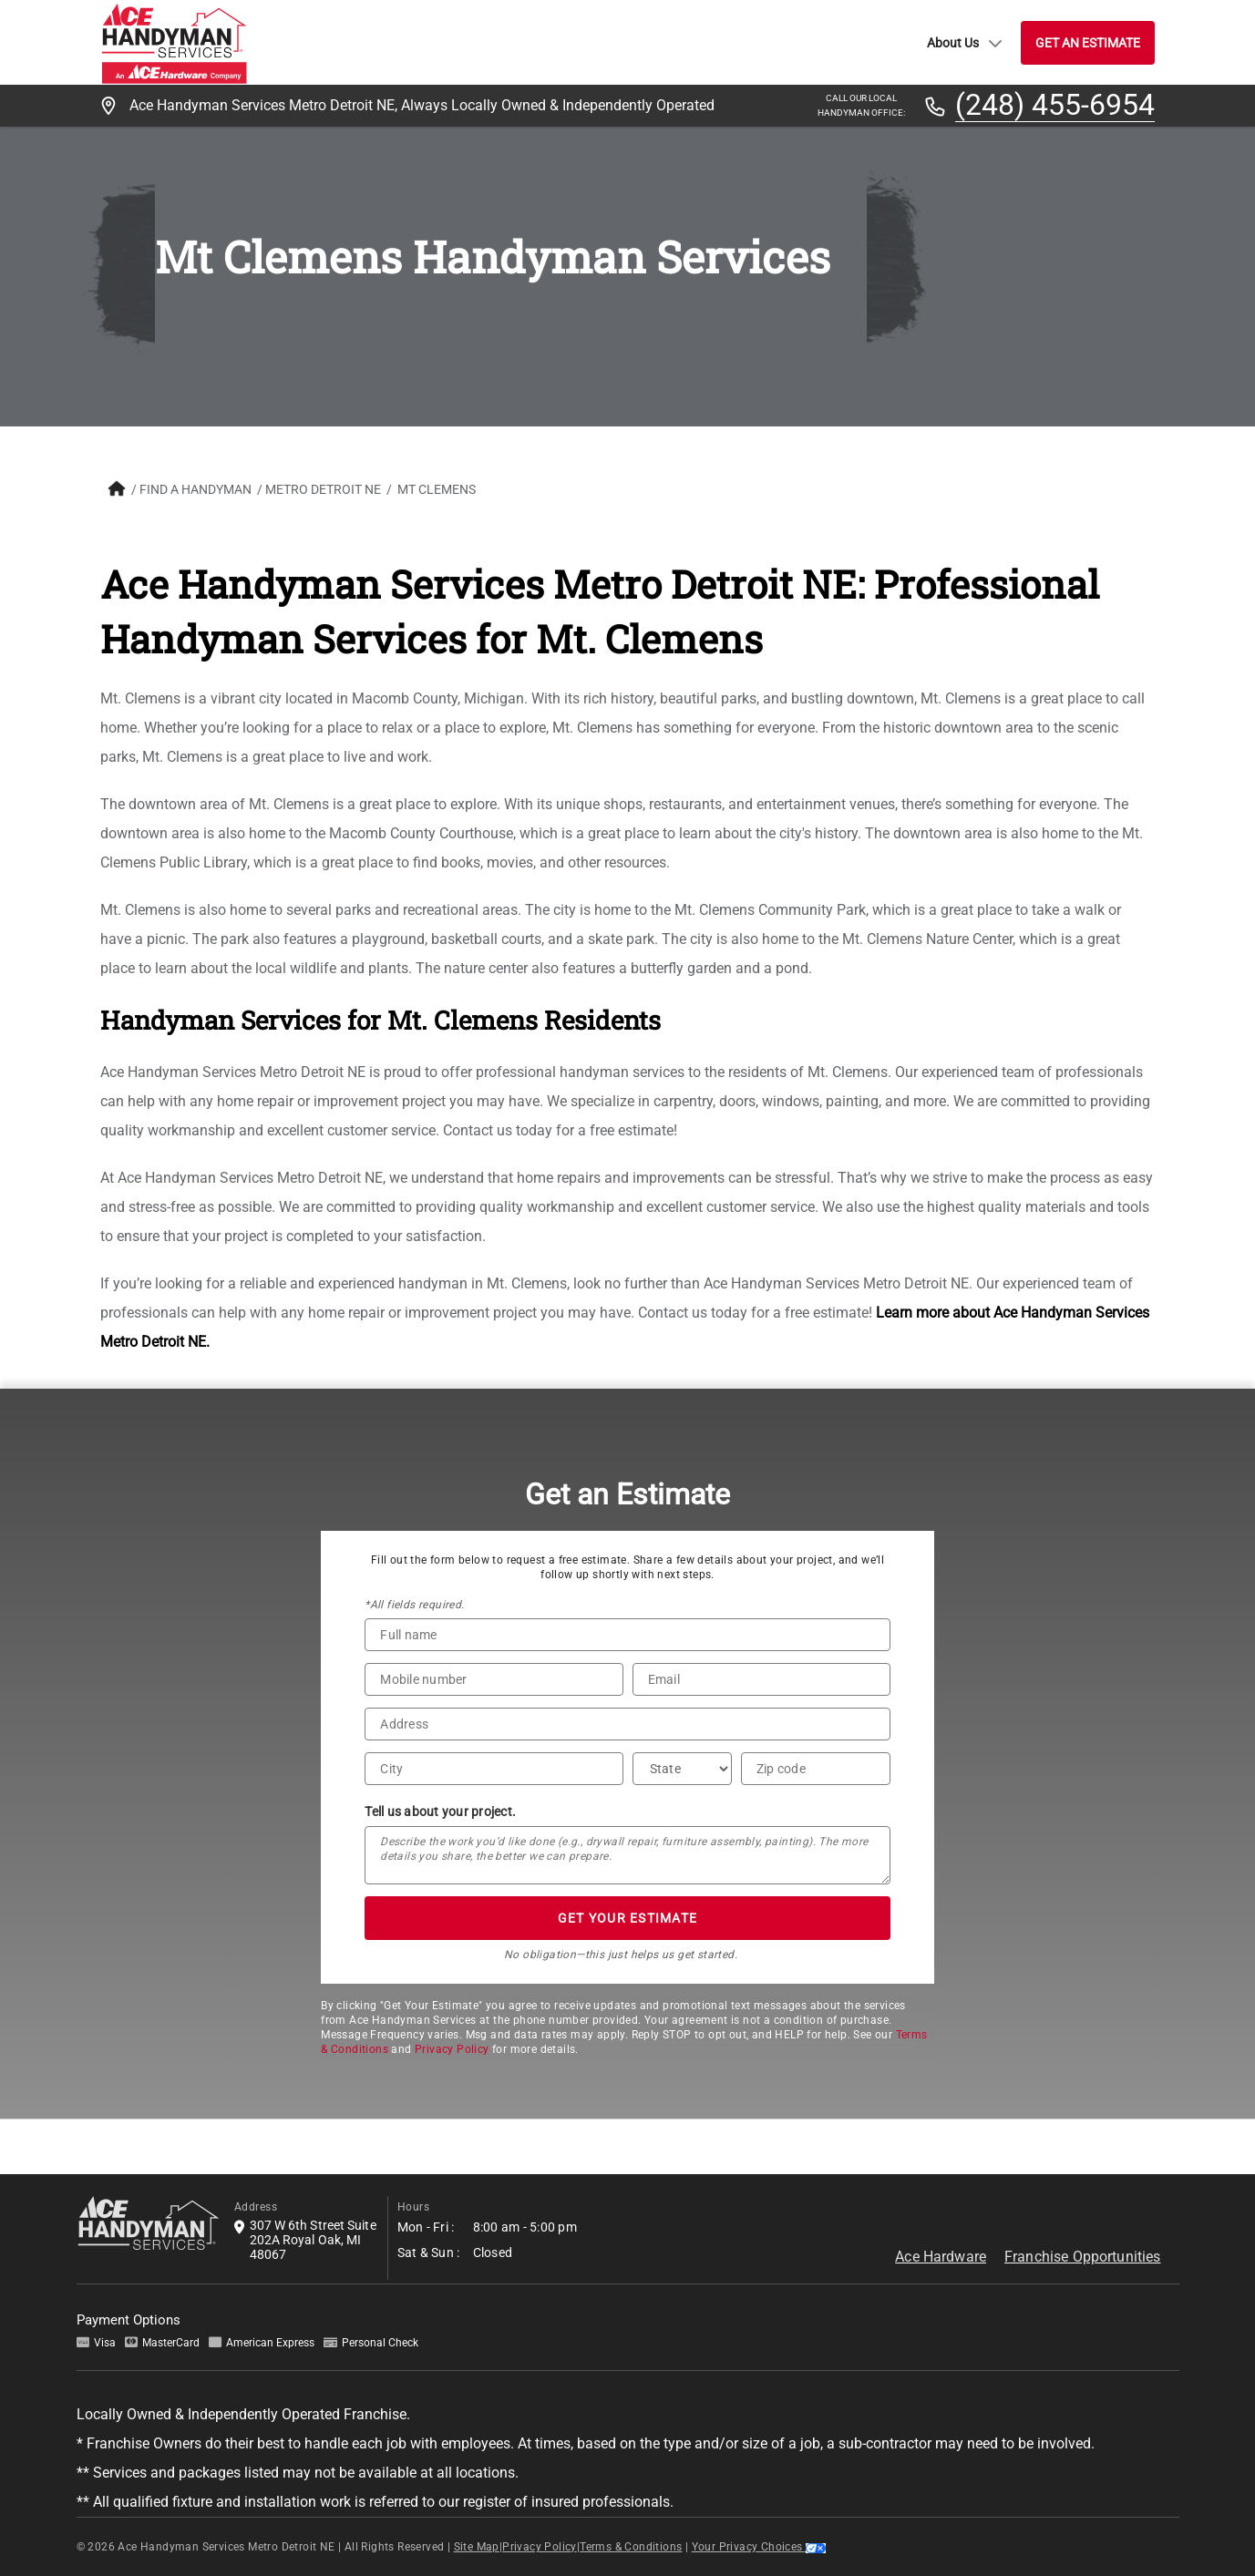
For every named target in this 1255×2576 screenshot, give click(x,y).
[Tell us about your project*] (627, 1855)
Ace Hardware (940, 2256)
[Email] (761, 1679)
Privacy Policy (452, 2049)
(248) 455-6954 (1055, 105)
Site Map (476, 2546)
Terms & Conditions (631, 2546)
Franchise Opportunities (1082, 2256)
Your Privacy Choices (759, 2546)
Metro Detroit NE (323, 489)
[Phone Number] (493, 1679)
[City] (493, 1768)
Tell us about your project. (440, 1811)
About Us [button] (965, 43)
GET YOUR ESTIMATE (627, 1918)
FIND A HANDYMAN (195, 489)
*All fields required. (414, 1604)
